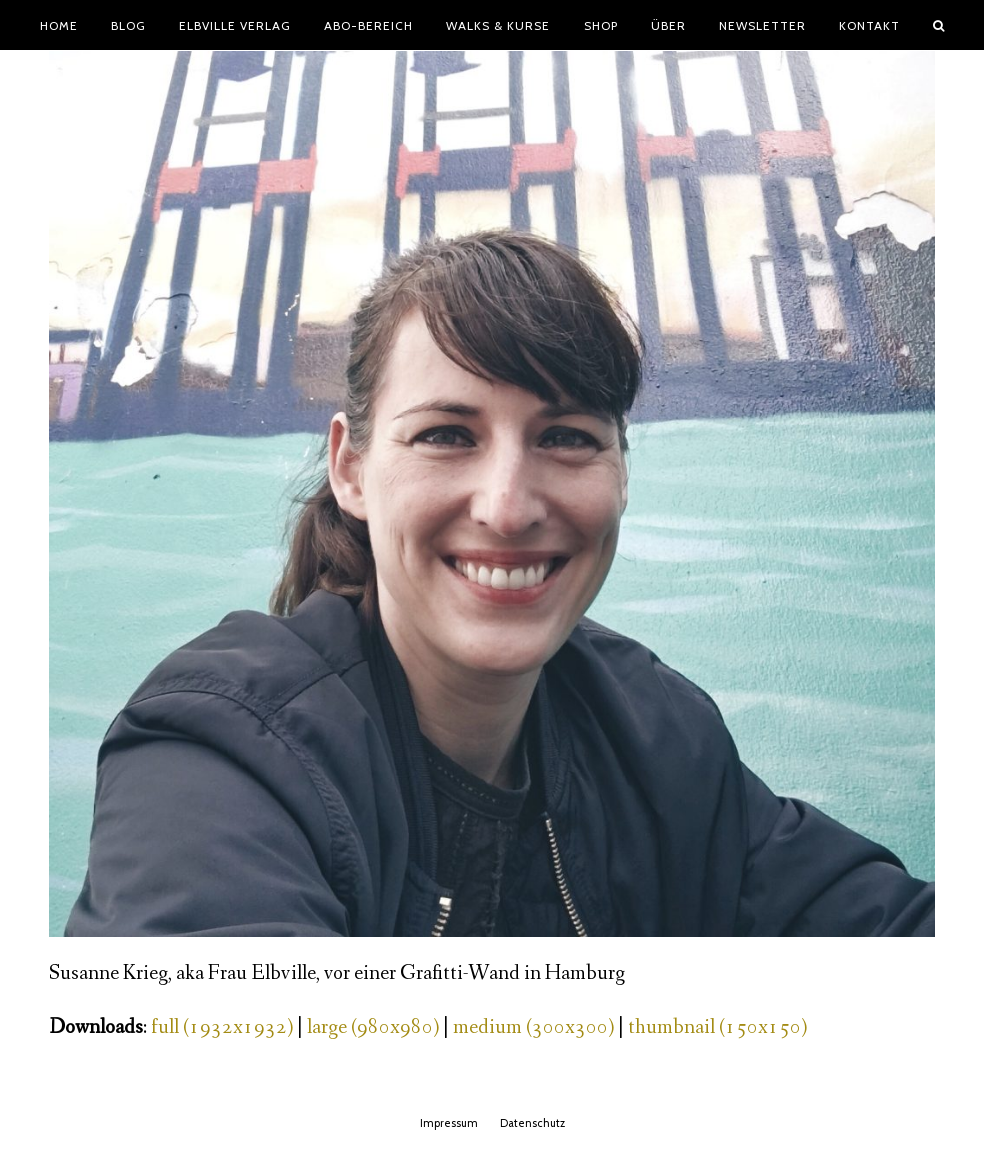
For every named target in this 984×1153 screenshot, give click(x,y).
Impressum (449, 1123)
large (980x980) (373, 1027)
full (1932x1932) (222, 1027)
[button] (939, 25)
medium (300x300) (533, 1027)
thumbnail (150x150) (717, 1027)
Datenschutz (532, 1123)
